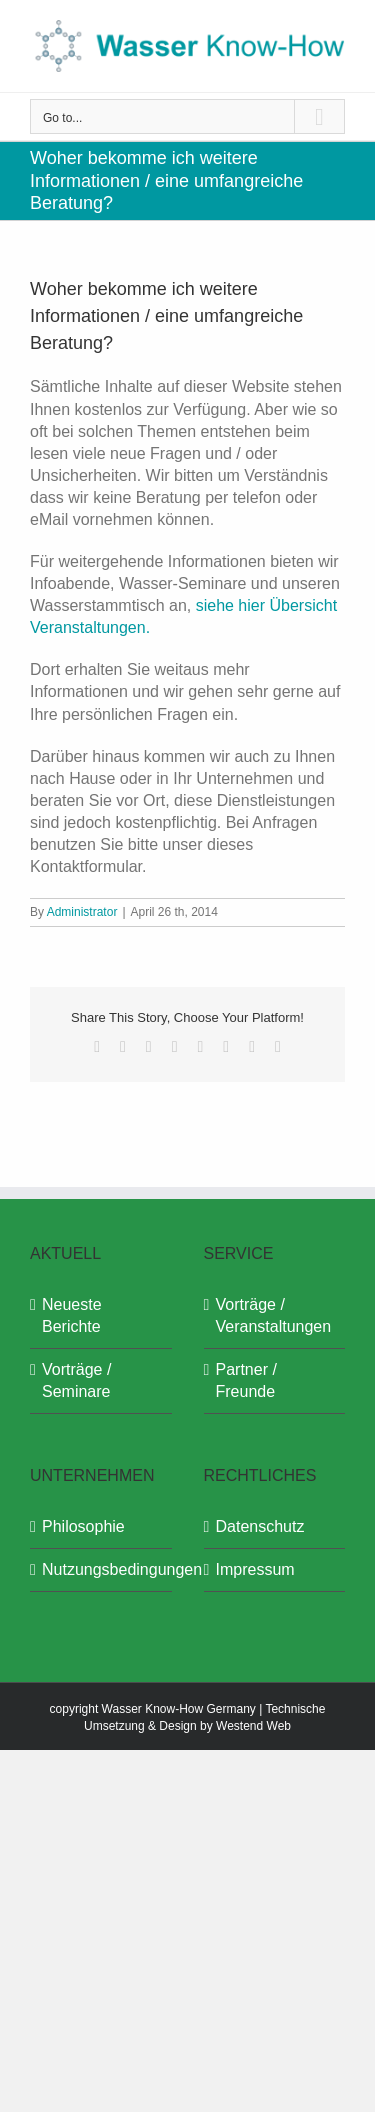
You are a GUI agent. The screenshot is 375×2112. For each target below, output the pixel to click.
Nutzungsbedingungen (102, 1569)
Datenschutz (260, 1526)
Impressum (255, 1569)
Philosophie (83, 1526)
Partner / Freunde (246, 1380)
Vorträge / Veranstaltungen (274, 1315)
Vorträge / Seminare (76, 1380)
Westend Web (253, 1726)
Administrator (82, 912)
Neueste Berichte (72, 1315)
